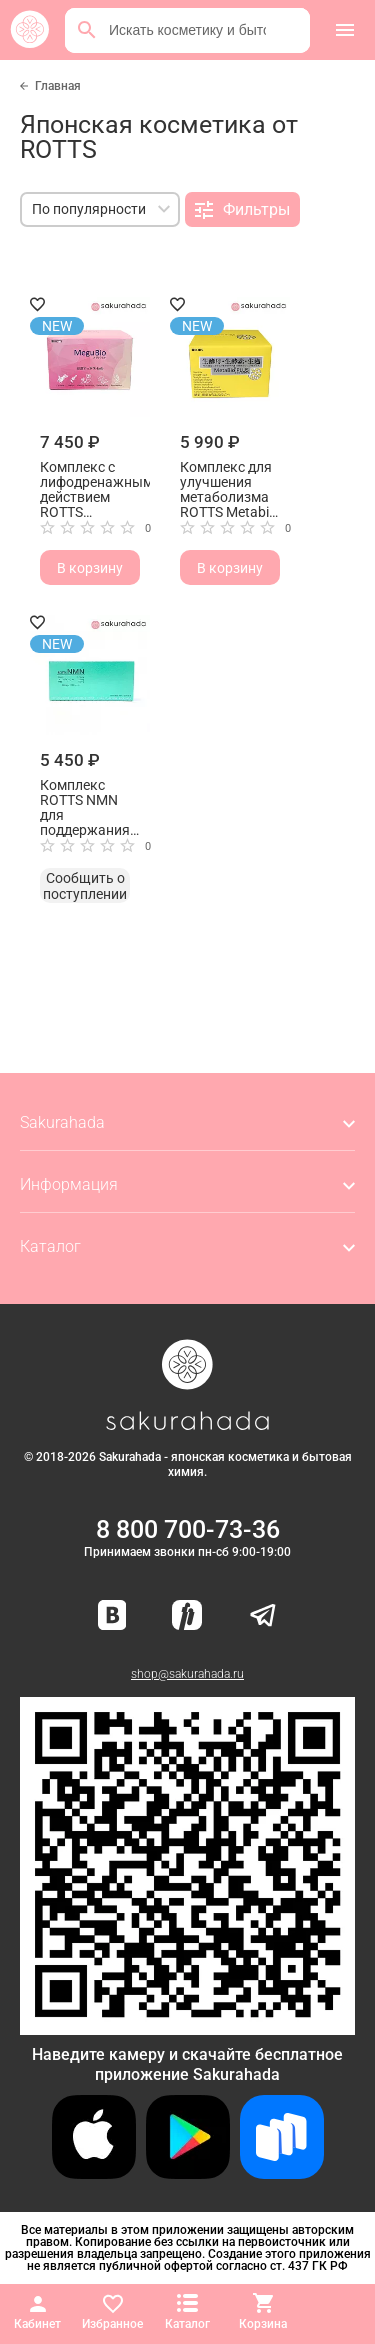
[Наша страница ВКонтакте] (112, 1616)
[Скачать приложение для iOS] (94, 2173)
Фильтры (242, 210)
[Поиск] (87, 30)
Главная (58, 86)
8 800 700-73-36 (188, 1529)
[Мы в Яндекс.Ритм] (187, 1616)
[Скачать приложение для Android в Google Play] (188, 2173)
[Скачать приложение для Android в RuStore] (187, 2026)
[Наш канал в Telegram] (263, 1616)
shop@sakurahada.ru (187, 1674)
